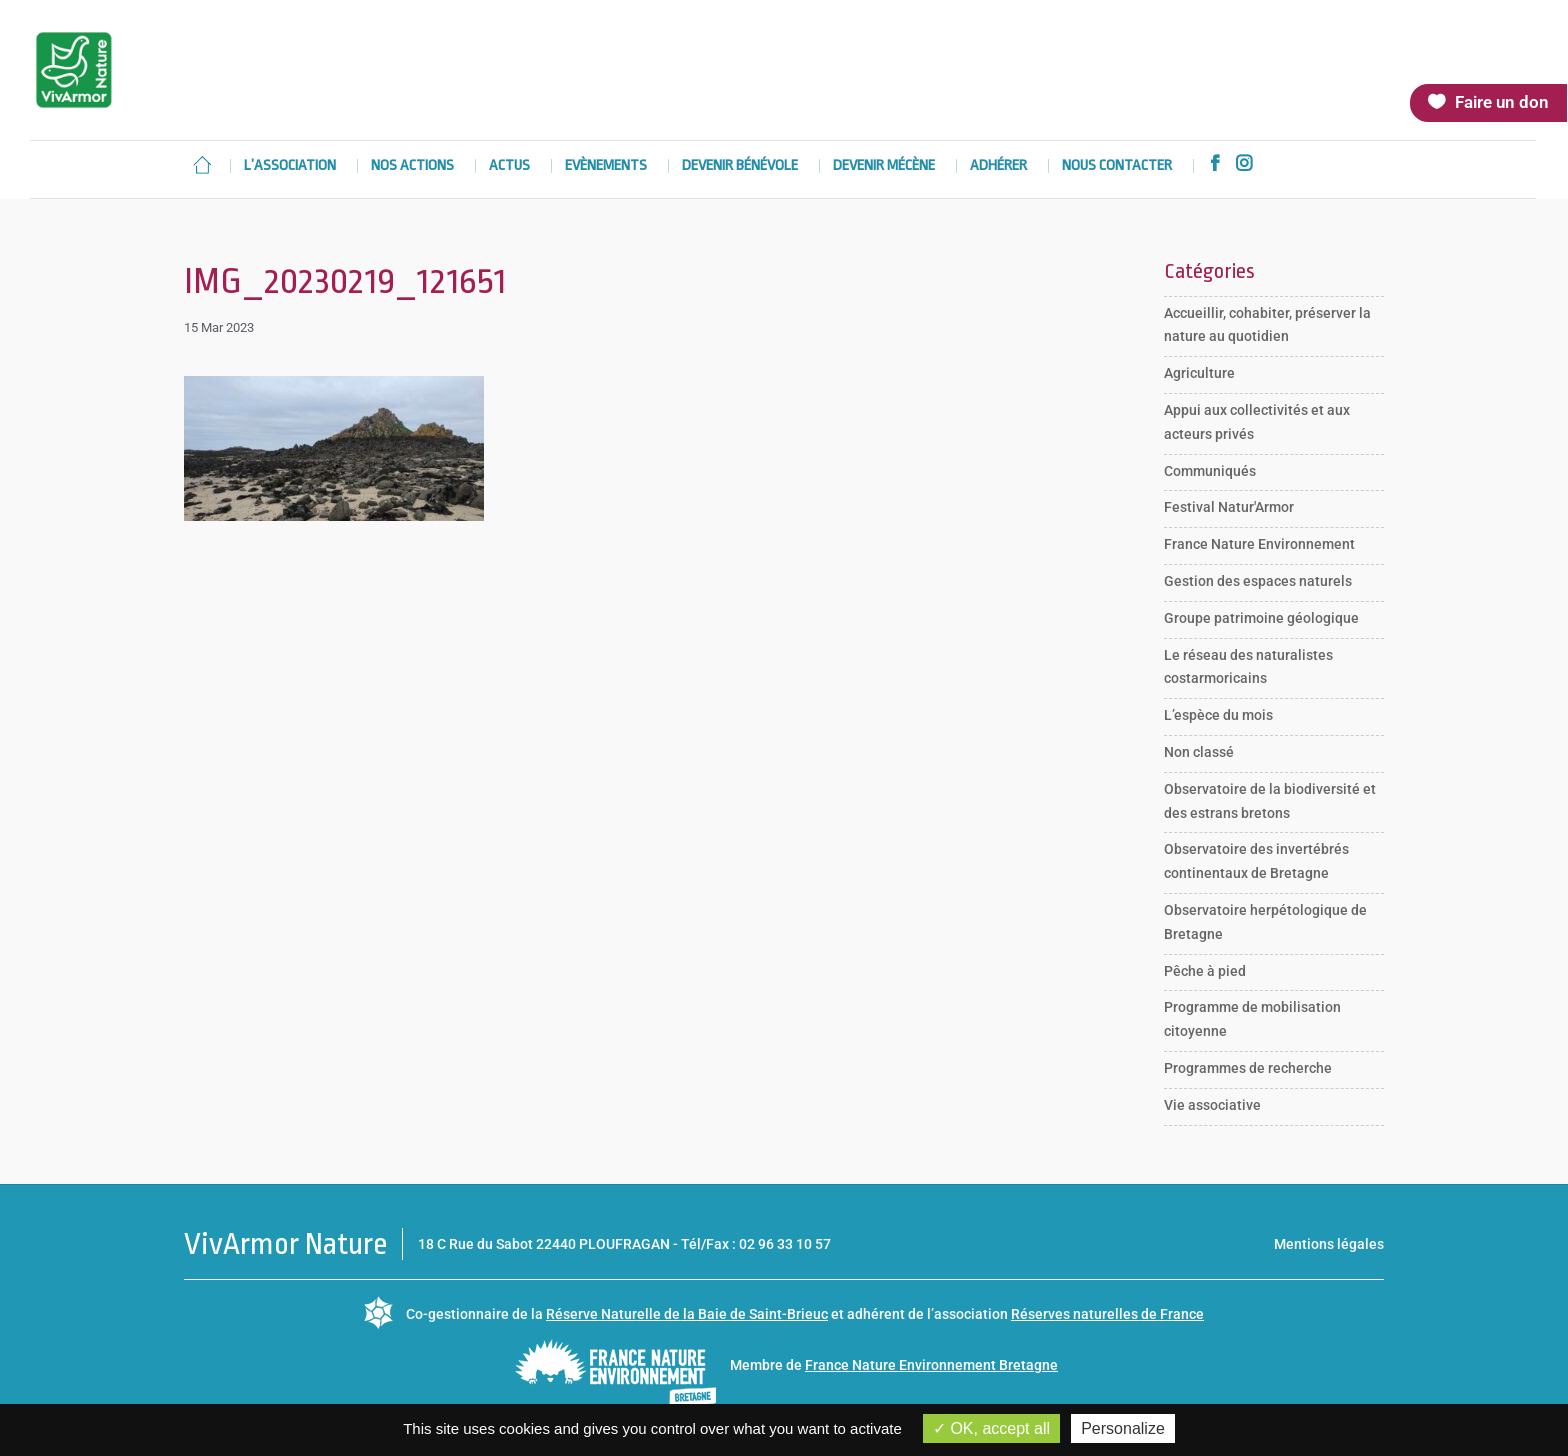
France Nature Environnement (1259, 544)
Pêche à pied (1205, 971)
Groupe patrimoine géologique (1261, 618)
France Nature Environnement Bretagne (931, 1365)
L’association (290, 166)
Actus (509, 166)
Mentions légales (1329, 1244)
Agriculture (1199, 373)
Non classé (1199, 752)
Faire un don (1502, 102)
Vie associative (1212, 1105)
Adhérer (998, 166)
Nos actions (412, 166)
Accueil (202, 165)
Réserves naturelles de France (1107, 1314)
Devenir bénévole (740, 166)
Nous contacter (1117, 166)
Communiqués (1210, 471)
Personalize (1123, 1428)
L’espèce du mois (1218, 715)
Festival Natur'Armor (1229, 507)
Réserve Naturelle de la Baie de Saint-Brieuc (687, 1314)
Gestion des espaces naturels (1258, 581)
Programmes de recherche (1248, 1068)
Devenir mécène (884, 166)
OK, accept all (991, 1428)
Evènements (606, 166)
